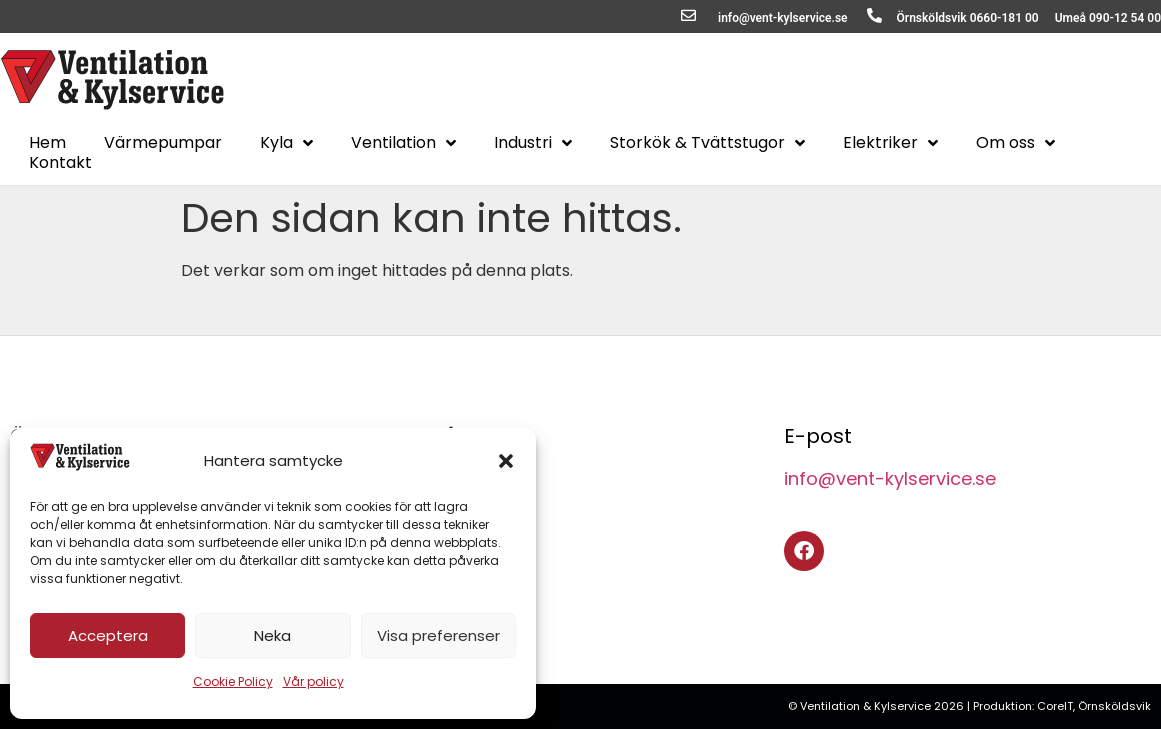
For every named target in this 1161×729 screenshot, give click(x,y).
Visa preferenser (438, 635)
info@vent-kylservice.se (783, 18)
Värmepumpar (163, 143)
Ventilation (403, 143)
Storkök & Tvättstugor (707, 143)
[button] (506, 461)
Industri (533, 143)
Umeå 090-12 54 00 (1108, 18)
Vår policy (313, 681)
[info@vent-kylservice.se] (688, 15)
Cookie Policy (233, 681)
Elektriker (890, 143)
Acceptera (108, 635)
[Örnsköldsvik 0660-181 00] (874, 15)
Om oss (1015, 143)
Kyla (286, 143)
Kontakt (60, 163)
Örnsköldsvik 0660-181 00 (968, 18)
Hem (47, 143)
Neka (272, 635)
